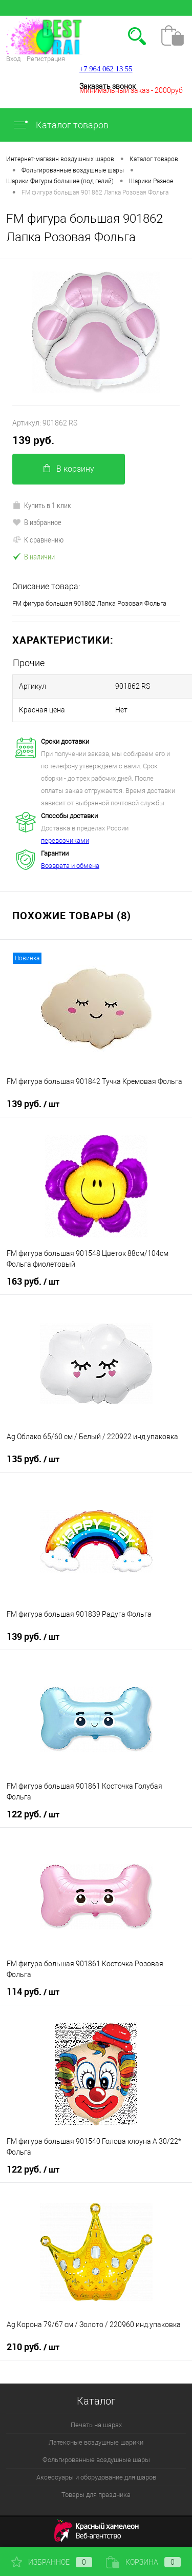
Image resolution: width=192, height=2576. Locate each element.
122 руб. (33, 1814)
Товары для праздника (96, 2494)
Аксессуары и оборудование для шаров (96, 2477)
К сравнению (37, 539)
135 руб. (33, 1459)
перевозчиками (65, 840)
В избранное (36, 522)
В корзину (69, 469)
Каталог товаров (60, 125)
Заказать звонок (107, 86)
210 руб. (33, 2347)
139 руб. (33, 440)
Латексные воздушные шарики (96, 2442)
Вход (13, 59)
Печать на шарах (96, 2425)
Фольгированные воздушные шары (96, 2460)
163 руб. (33, 1281)
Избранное (51, 2562)
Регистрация (46, 59)
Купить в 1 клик (41, 505)
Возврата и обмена (70, 865)
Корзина (143, 2562)
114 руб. (33, 1992)
